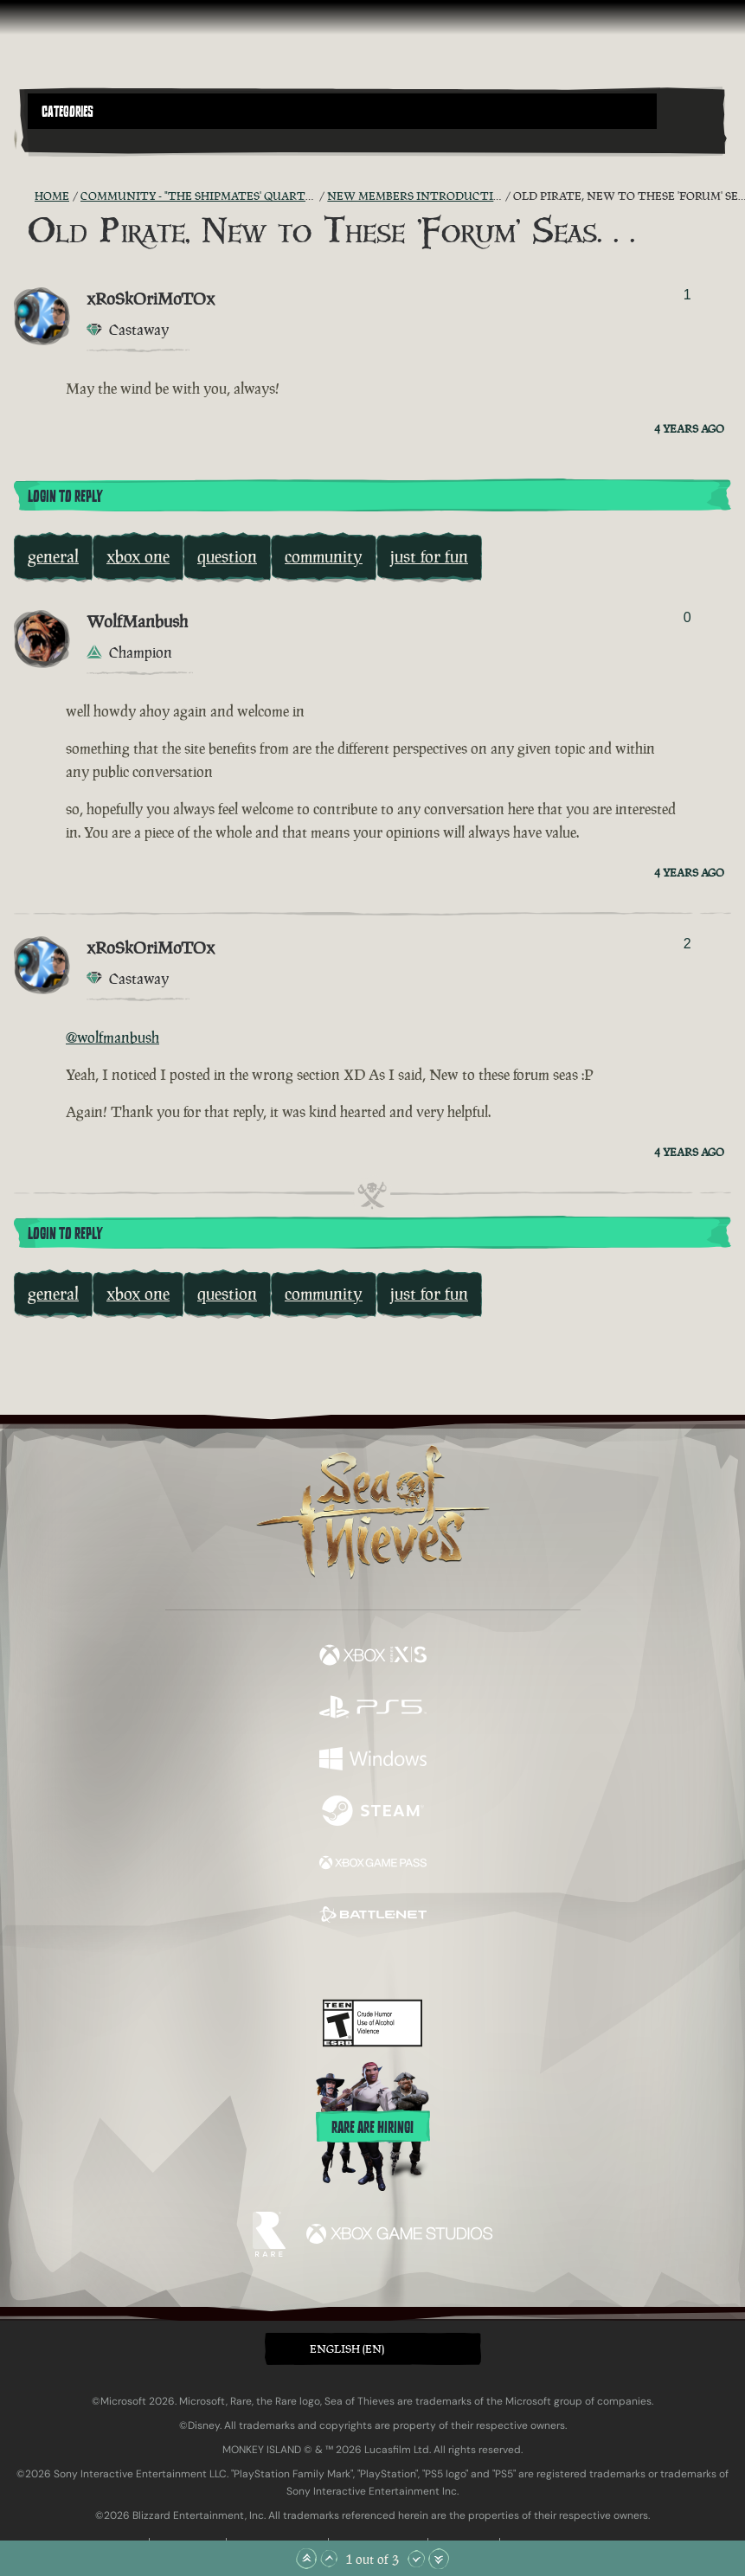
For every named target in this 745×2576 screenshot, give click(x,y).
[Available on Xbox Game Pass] (373, 1865)
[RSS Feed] (24, 196)
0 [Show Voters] (687, 617)
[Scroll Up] (328, 2558)
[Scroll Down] (416, 2558)
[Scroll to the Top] (306, 2558)
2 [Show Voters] (687, 943)
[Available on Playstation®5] (373, 1709)
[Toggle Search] (54, 139)
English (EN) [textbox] (347, 2349)
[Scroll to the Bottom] (438, 2558)
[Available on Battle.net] (373, 1917)
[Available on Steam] (373, 1813)
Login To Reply (65, 496)
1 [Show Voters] (687, 294)
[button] (342, 111)
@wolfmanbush (112, 1037)
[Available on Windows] (373, 1761)
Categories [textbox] (67, 111)
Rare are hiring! (372, 2128)
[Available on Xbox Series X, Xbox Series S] (373, 1657)
